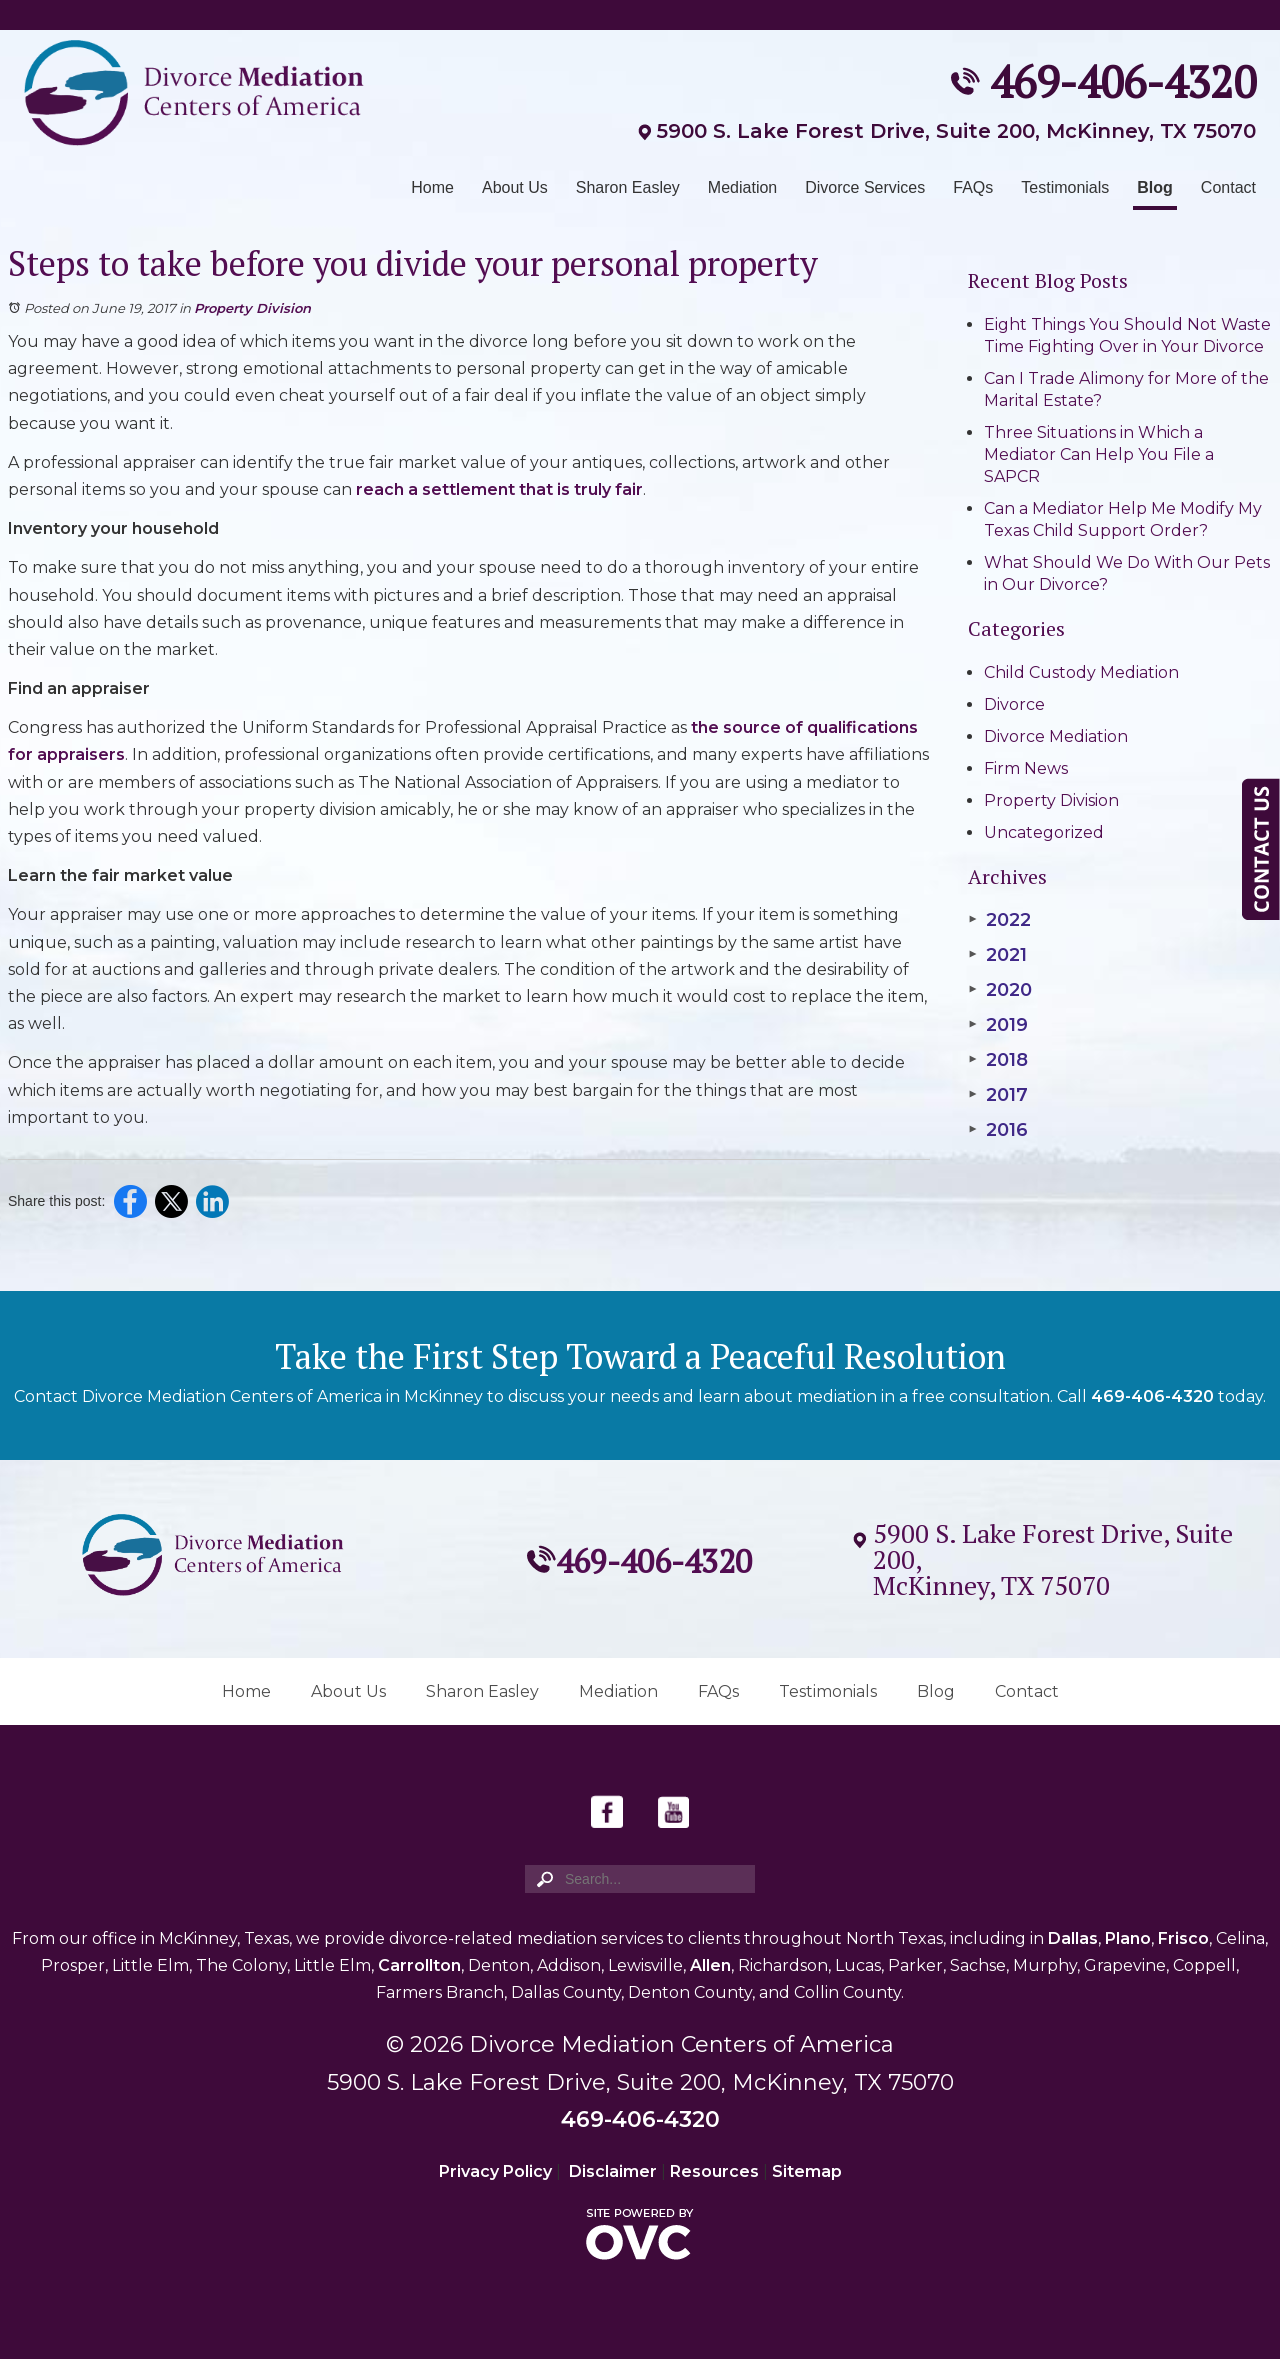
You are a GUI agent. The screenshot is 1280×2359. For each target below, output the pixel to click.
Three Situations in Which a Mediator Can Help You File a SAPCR (1099, 454)
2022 (999, 920)
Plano (1128, 1938)
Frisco (1183, 1938)
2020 (1000, 990)
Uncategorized (1044, 832)
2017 (998, 1095)
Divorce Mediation (1056, 736)
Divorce (1014, 704)
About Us (515, 187)
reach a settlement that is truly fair (499, 489)
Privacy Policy (495, 2171)
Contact (1228, 187)
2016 (998, 1130)
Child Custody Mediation (1081, 672)
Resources (714, 2171)
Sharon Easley (628, 187)
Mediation (742, 187)
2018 (998, 1060)
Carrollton (419, 1965)
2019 (998, 1025)
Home (432, 187)
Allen (710, 1965)
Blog (1155, 187)
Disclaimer (613, 2171)
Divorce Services (865, 187)
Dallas (1073, 1938)
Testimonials (1065, 187)
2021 (997, 955)
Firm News (1026, 768)
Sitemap (807, 2171)
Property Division (252, 308)
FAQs (973, 187)
